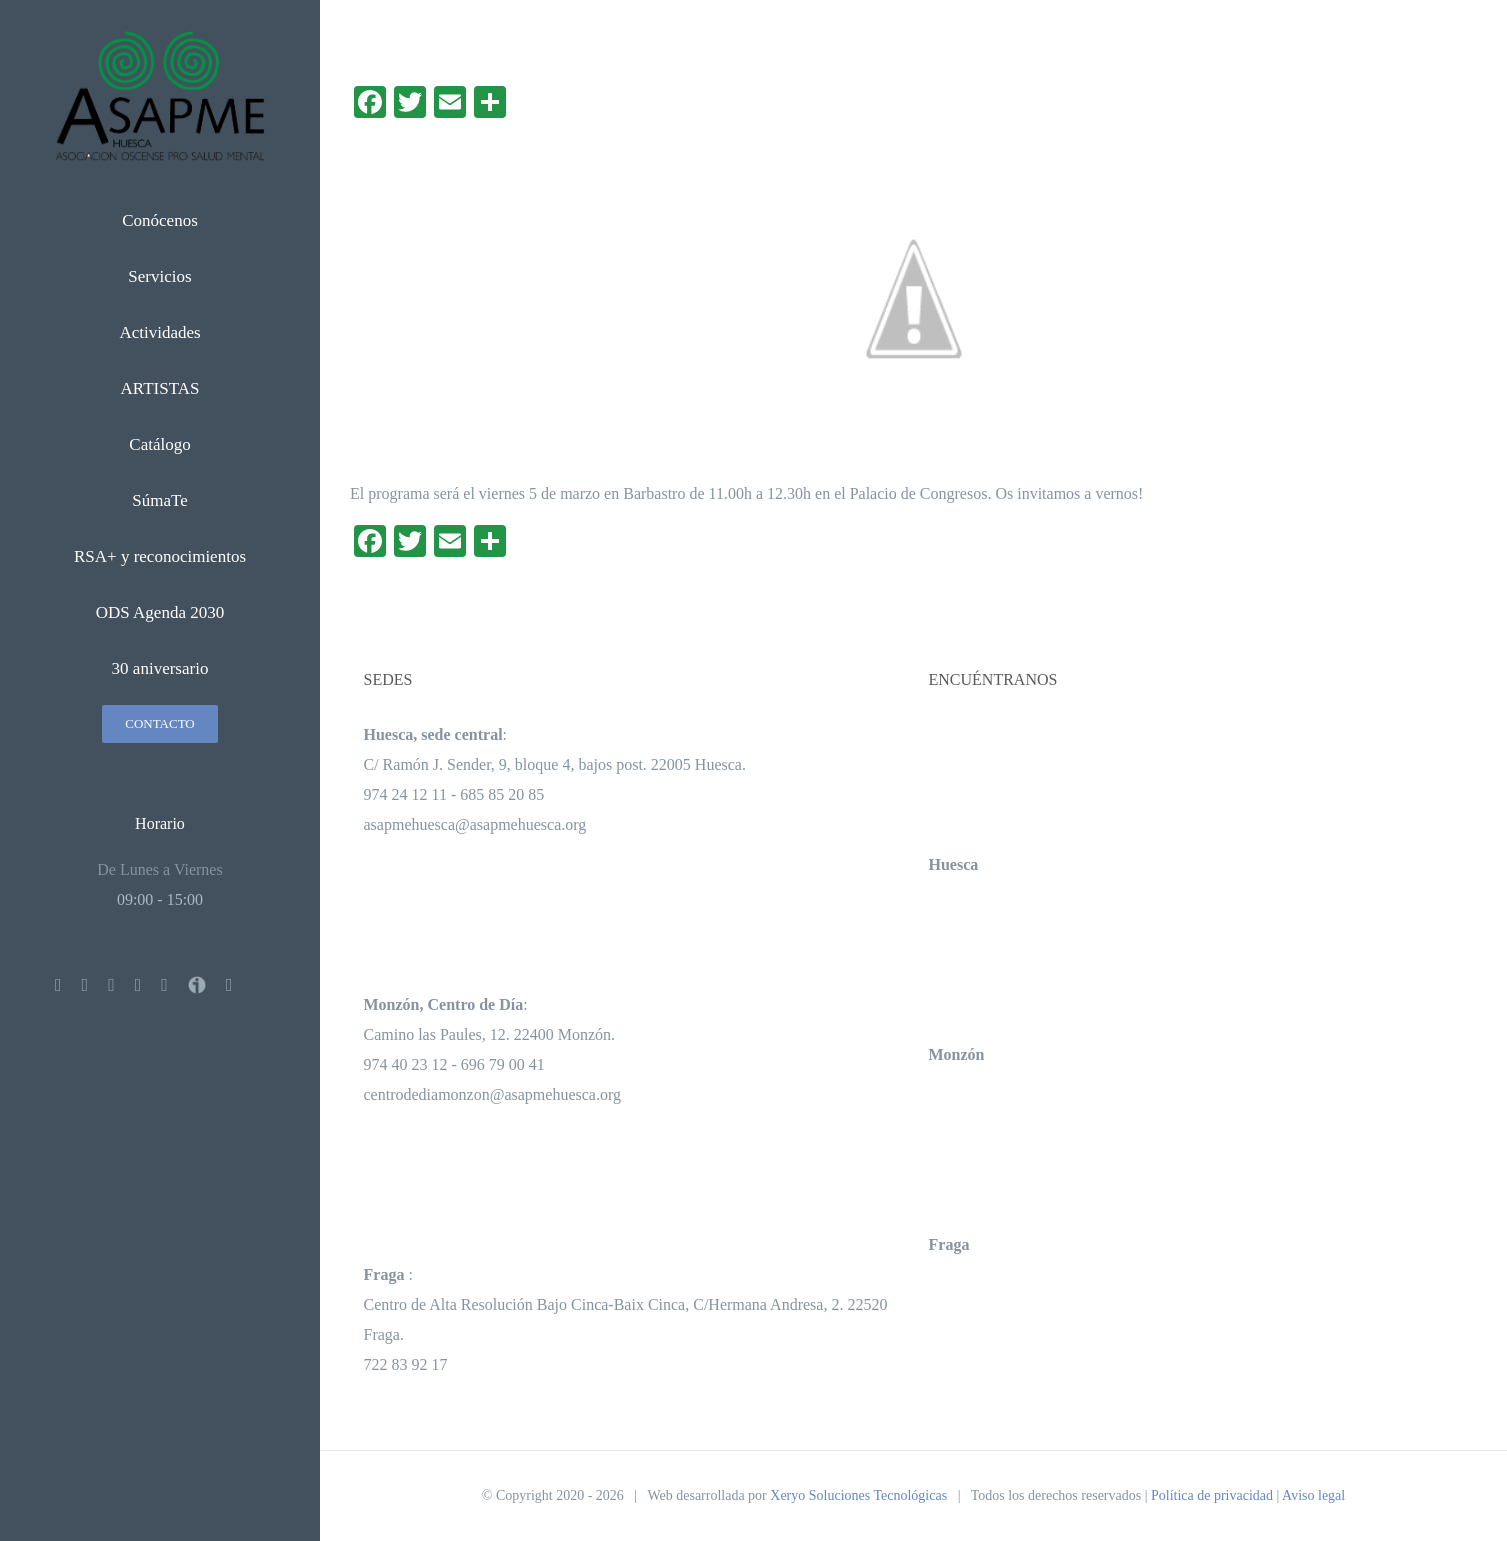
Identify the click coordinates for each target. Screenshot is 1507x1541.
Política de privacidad (1212, 1495)
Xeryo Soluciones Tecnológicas (858, 1495)
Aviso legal (1313, 1495)
